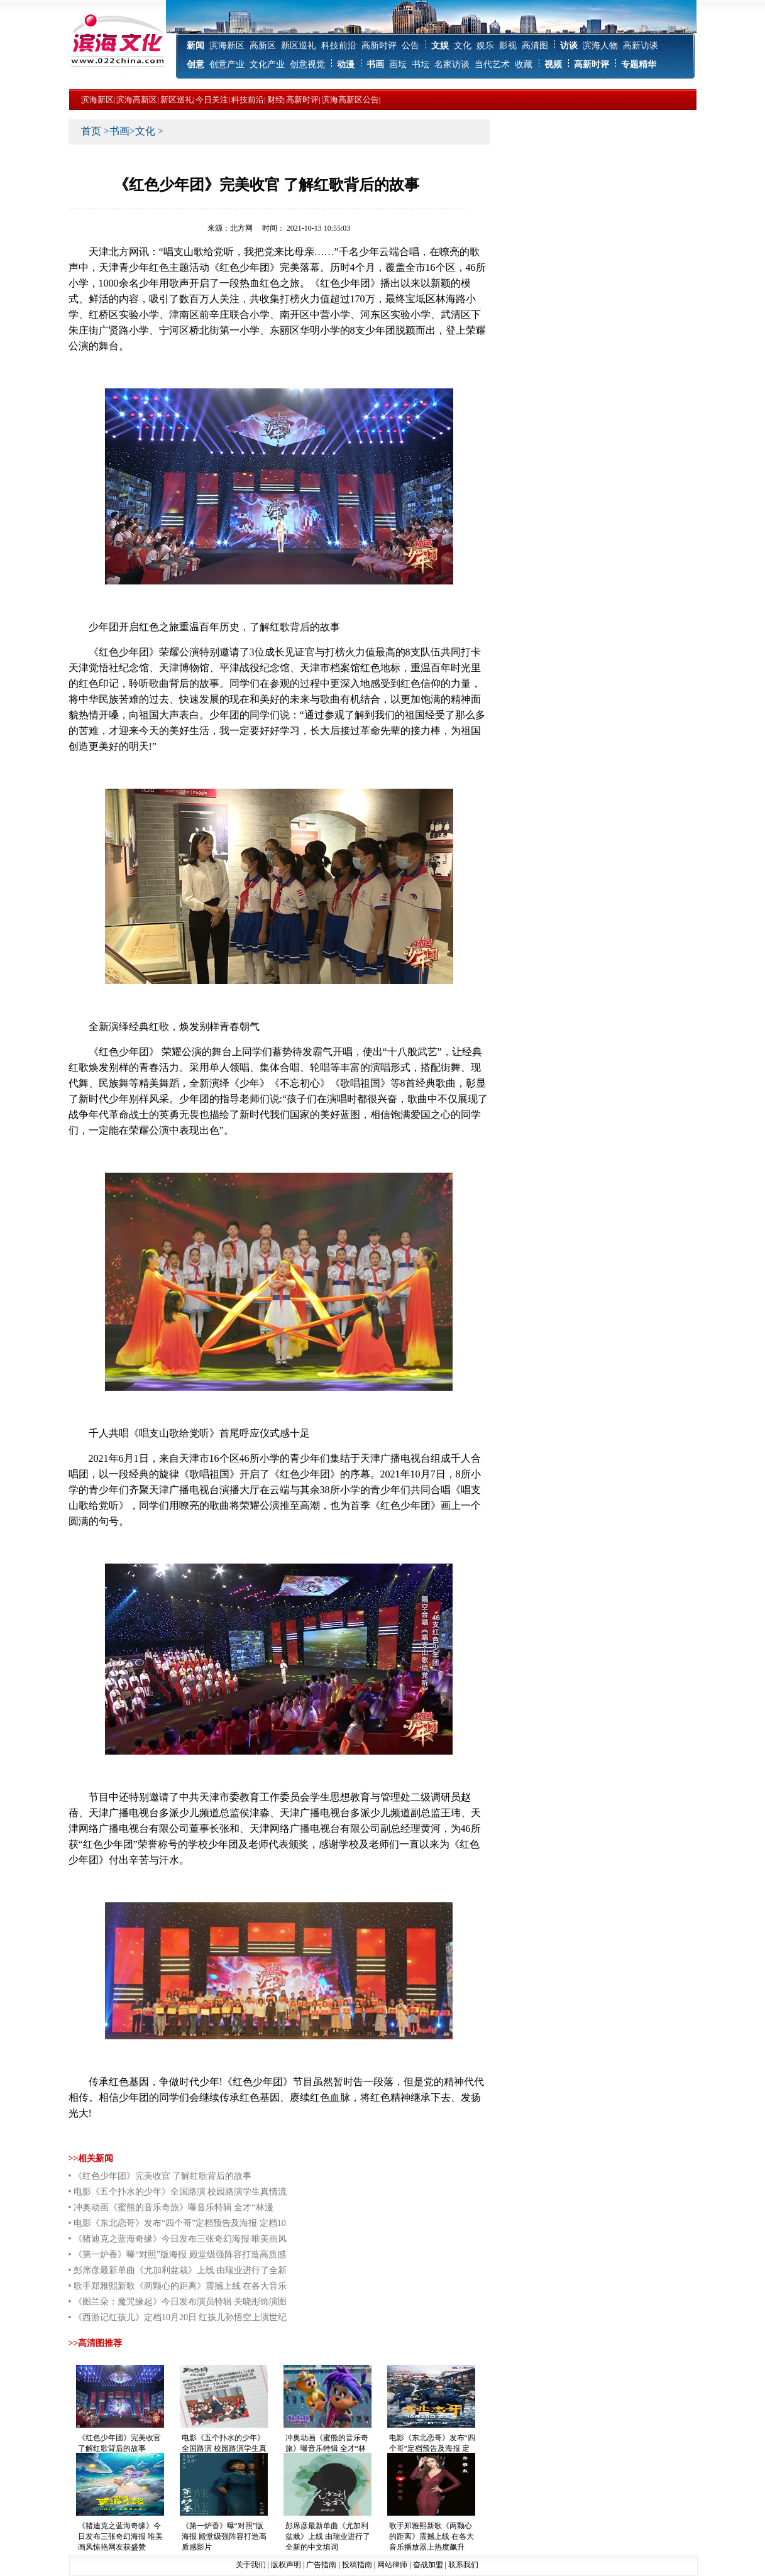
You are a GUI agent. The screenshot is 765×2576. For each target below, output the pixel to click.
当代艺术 (492, 64)
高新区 (263, 45)
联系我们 (463, 2564)
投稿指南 (357, 2564)
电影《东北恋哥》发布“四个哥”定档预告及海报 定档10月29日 (432, 2448)
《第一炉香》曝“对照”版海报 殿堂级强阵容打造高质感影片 (224, 2536)
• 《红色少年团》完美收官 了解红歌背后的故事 (160, 2176)
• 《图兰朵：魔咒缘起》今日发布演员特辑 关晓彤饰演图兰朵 (178, 2303)
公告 (410, 45)
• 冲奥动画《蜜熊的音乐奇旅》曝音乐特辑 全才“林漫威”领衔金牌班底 (171, 2209)
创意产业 (227, 64)
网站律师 (392, 2564)
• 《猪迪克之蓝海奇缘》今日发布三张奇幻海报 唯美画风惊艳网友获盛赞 (178, 2240)
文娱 (440, 45)
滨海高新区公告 (350, 99)
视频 (553, 64)
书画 (375, 64)
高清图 (535, 45)
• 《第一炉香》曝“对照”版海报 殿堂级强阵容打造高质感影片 (177, 2256)
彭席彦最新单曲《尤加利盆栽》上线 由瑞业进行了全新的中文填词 (327, 2536)
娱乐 (485, 45)
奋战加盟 (428, 2564)
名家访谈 (452, 64)
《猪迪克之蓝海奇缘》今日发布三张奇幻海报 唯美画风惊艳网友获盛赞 (120, 2536)
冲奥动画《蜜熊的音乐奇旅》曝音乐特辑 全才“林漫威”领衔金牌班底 (326, 2448)
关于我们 (251, 2564)
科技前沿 (338, 45)
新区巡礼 (298, 45)
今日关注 (211, 99)
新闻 (195, 45)
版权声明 (286, 2564)
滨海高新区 (136, 99)
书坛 (420, 64)
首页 (91, 131)
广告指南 (321, 2564)
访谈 (569, 45)
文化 (462, 45)
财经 (275, 99)
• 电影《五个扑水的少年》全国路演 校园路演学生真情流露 (178, 2193)
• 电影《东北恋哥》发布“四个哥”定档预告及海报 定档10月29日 (177, 2224)
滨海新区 (227, 45)
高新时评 (379, 45)
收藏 (523, 64)
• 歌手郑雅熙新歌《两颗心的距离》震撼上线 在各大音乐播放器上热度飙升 (178, 2287)
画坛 (398, 64)
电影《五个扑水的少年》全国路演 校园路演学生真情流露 (224, 2448)
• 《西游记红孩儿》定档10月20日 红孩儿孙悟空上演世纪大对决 (178, 2319)
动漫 (346, 64)
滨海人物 (600, 45)
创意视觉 (307, 64)
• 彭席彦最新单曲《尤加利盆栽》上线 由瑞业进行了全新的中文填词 (178, 2272)
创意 (195, 64)
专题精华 (638, 64)
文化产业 (267, 64)
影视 (508, 45)
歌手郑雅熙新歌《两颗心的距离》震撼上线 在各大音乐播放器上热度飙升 (431, 2536)
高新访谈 (640, 45)
